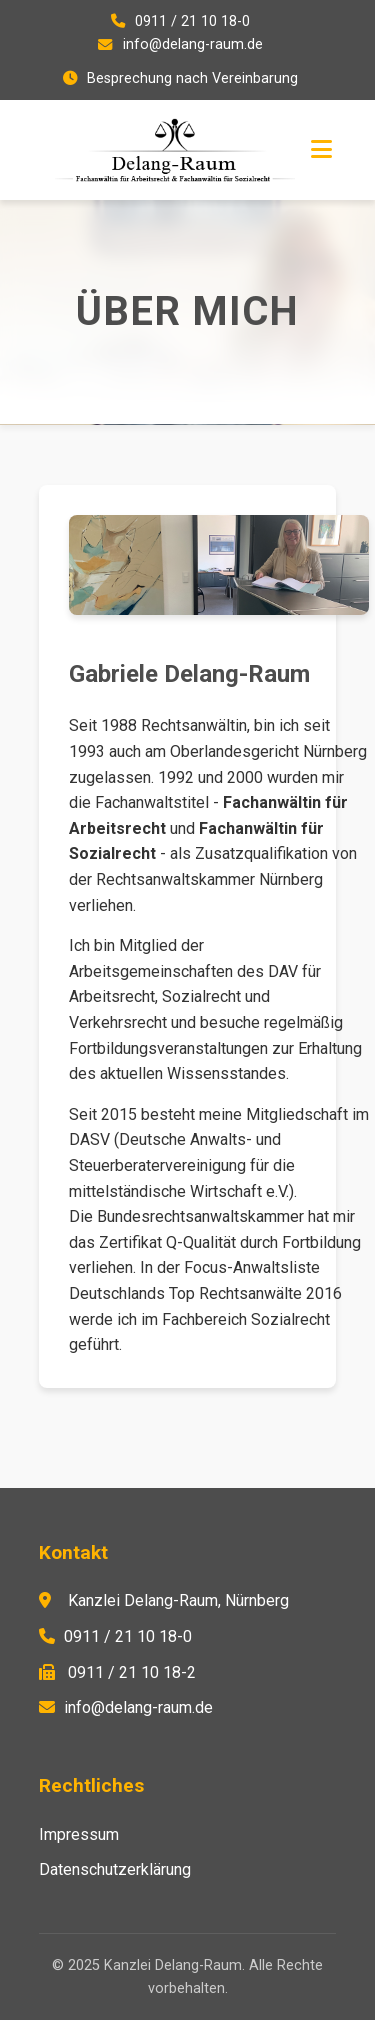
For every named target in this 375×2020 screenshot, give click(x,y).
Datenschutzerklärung (115, 1869)
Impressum (79, 1834)
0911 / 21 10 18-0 (192, 21)
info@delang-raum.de (193, 44)
